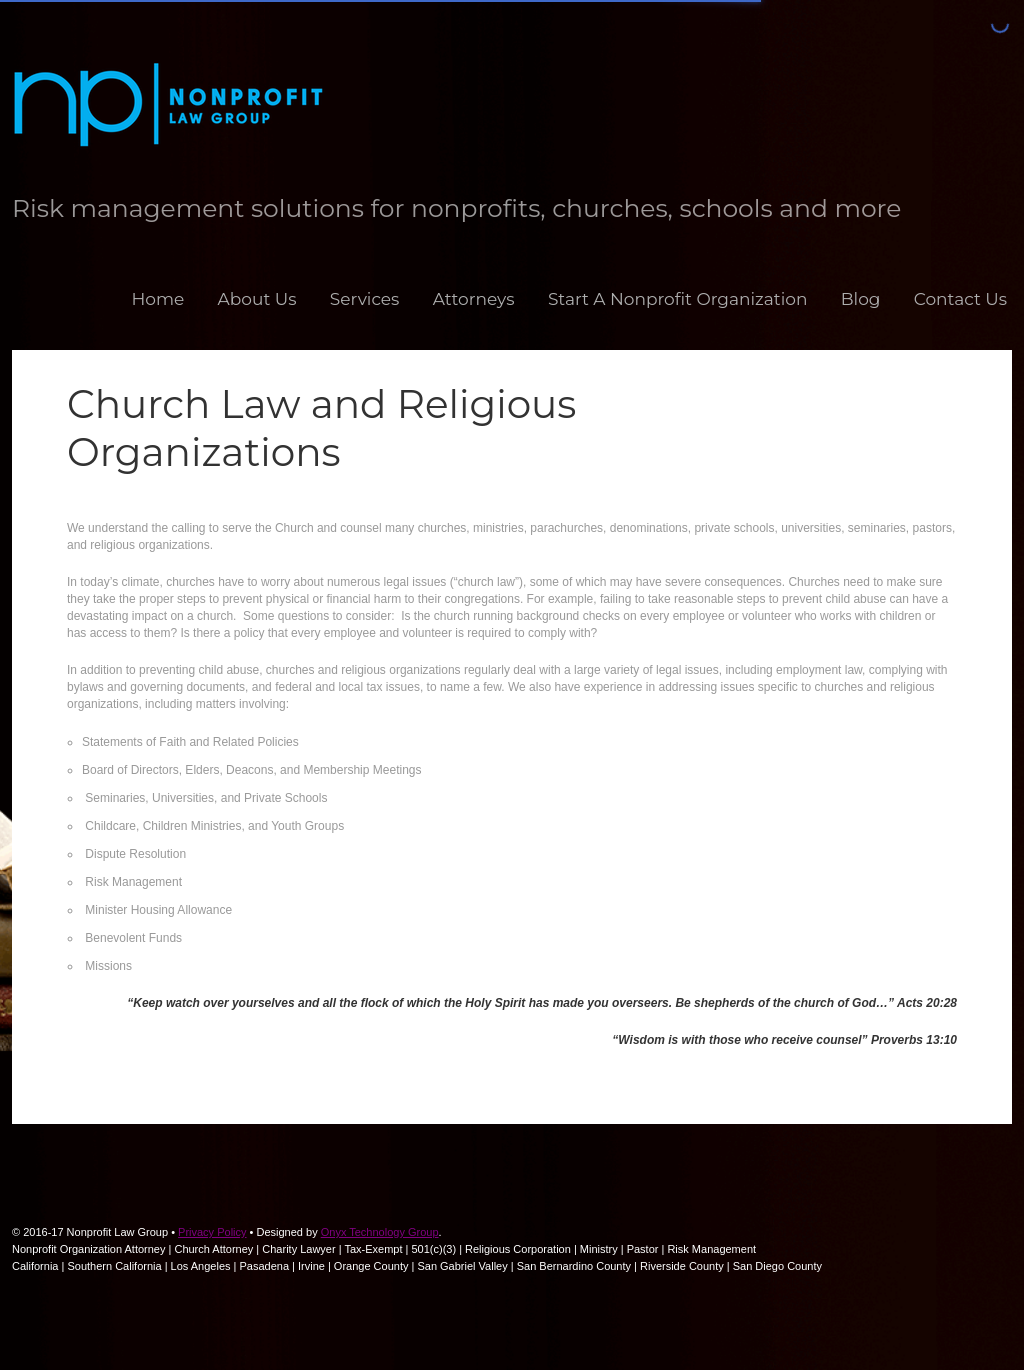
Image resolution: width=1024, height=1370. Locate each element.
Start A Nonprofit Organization (678, 299)
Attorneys (474, 299)
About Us (257, 299)
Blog (861, 299)
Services (365, 299)
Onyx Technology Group (380, 1232)
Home (157, 299)
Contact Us (960, 299)
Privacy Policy (212, 1232)
